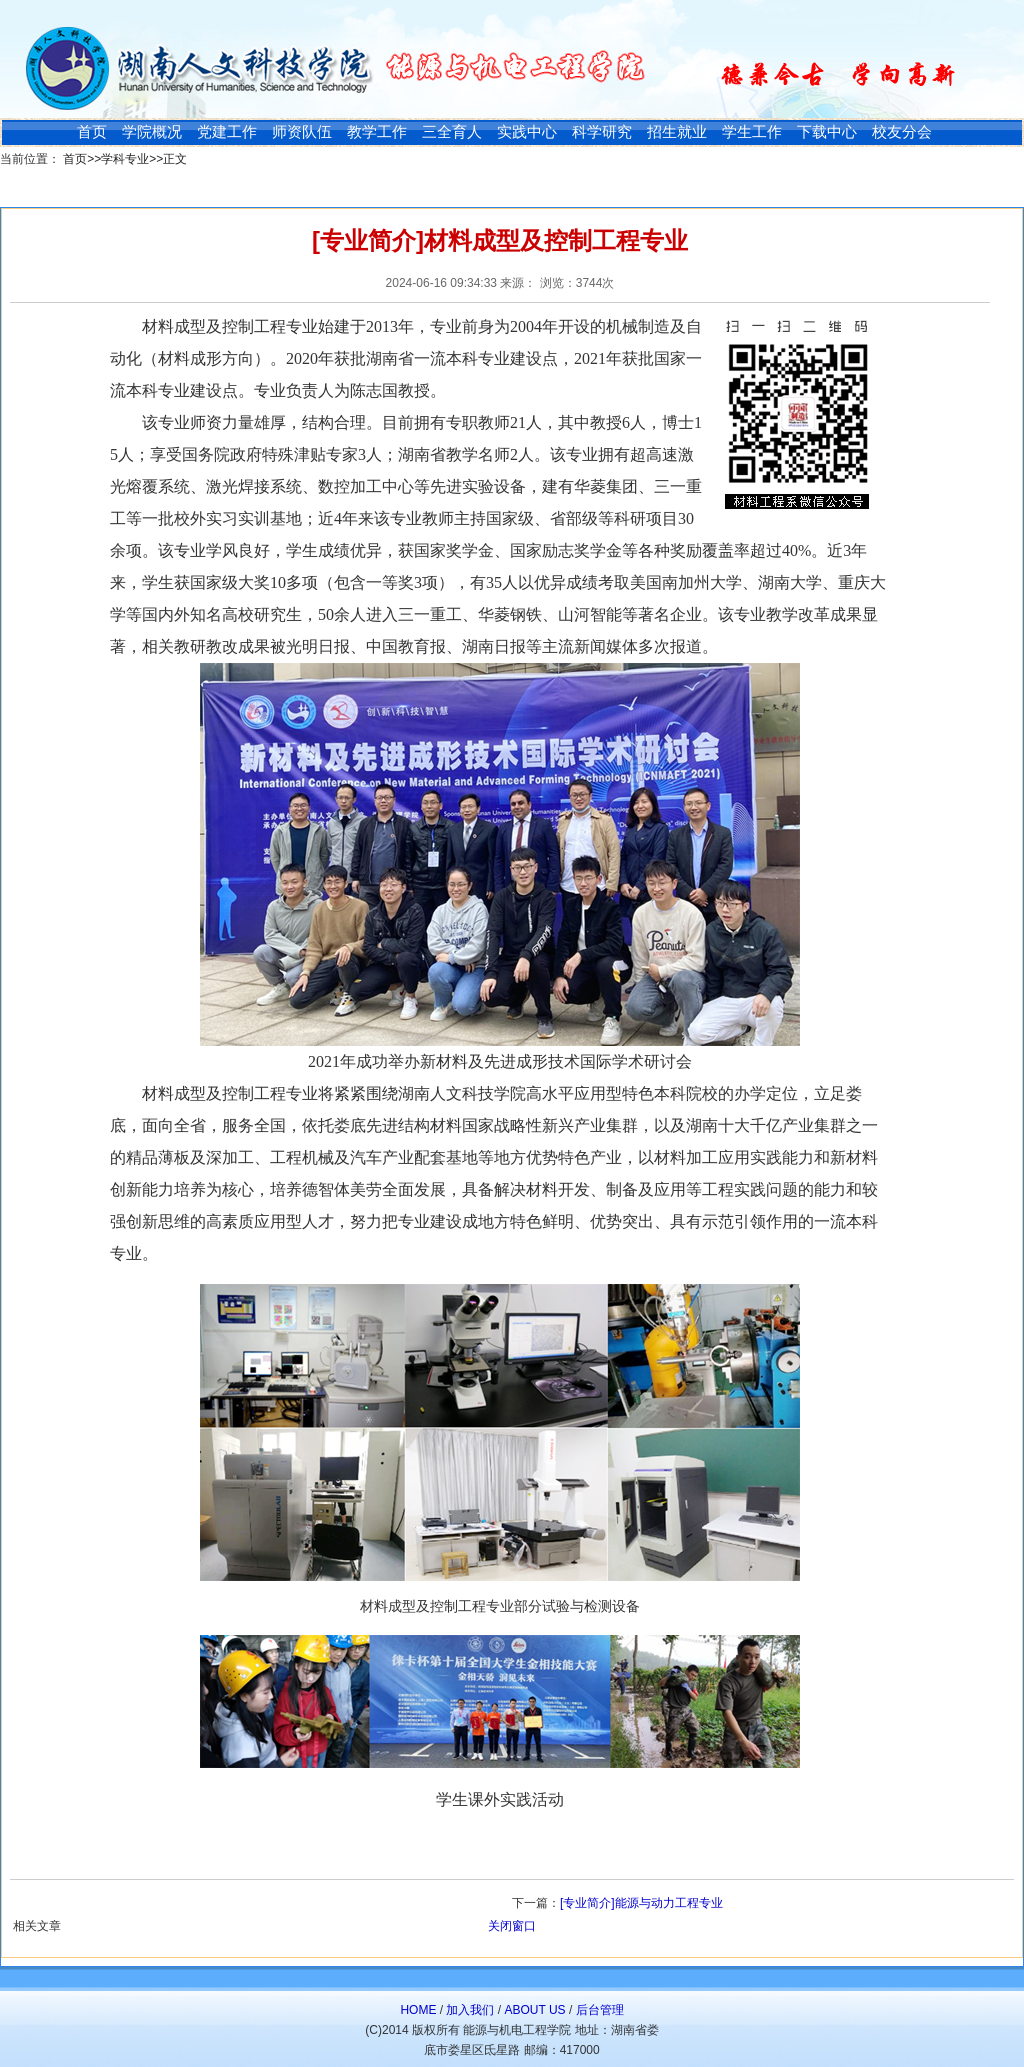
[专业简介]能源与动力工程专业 (641, 1903)
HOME (418, 2010)
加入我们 (470, 2010)
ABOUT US (534, 2010)
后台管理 (600, 2010)
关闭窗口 (512, 1926)
